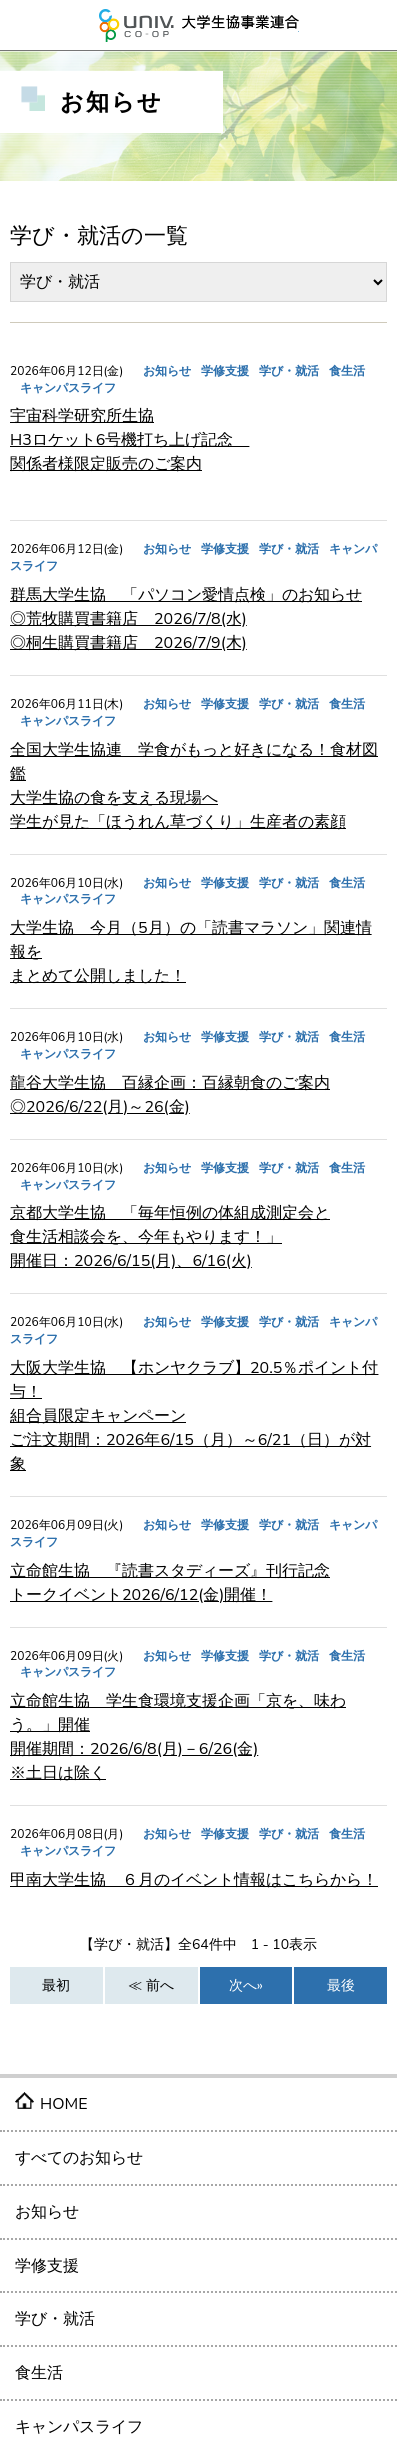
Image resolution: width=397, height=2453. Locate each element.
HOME (63, 2104)
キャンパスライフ (79, 2427)
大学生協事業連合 (199, 25)
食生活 (39, 2373)
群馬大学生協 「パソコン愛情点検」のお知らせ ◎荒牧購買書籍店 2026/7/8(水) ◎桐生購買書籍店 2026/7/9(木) (186, 619)
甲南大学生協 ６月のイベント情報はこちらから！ (194, 1880)
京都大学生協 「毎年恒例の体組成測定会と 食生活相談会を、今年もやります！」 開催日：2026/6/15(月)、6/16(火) (170, 1237)
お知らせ (47, 2212)
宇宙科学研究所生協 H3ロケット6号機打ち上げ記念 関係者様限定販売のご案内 (129, 440)
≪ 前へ (151, 1985)
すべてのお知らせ (79, 2158)
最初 (56, 1985)
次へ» (246, 1985)
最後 (341, 1985)
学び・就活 (55, 2319)
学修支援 (47, 2266)
